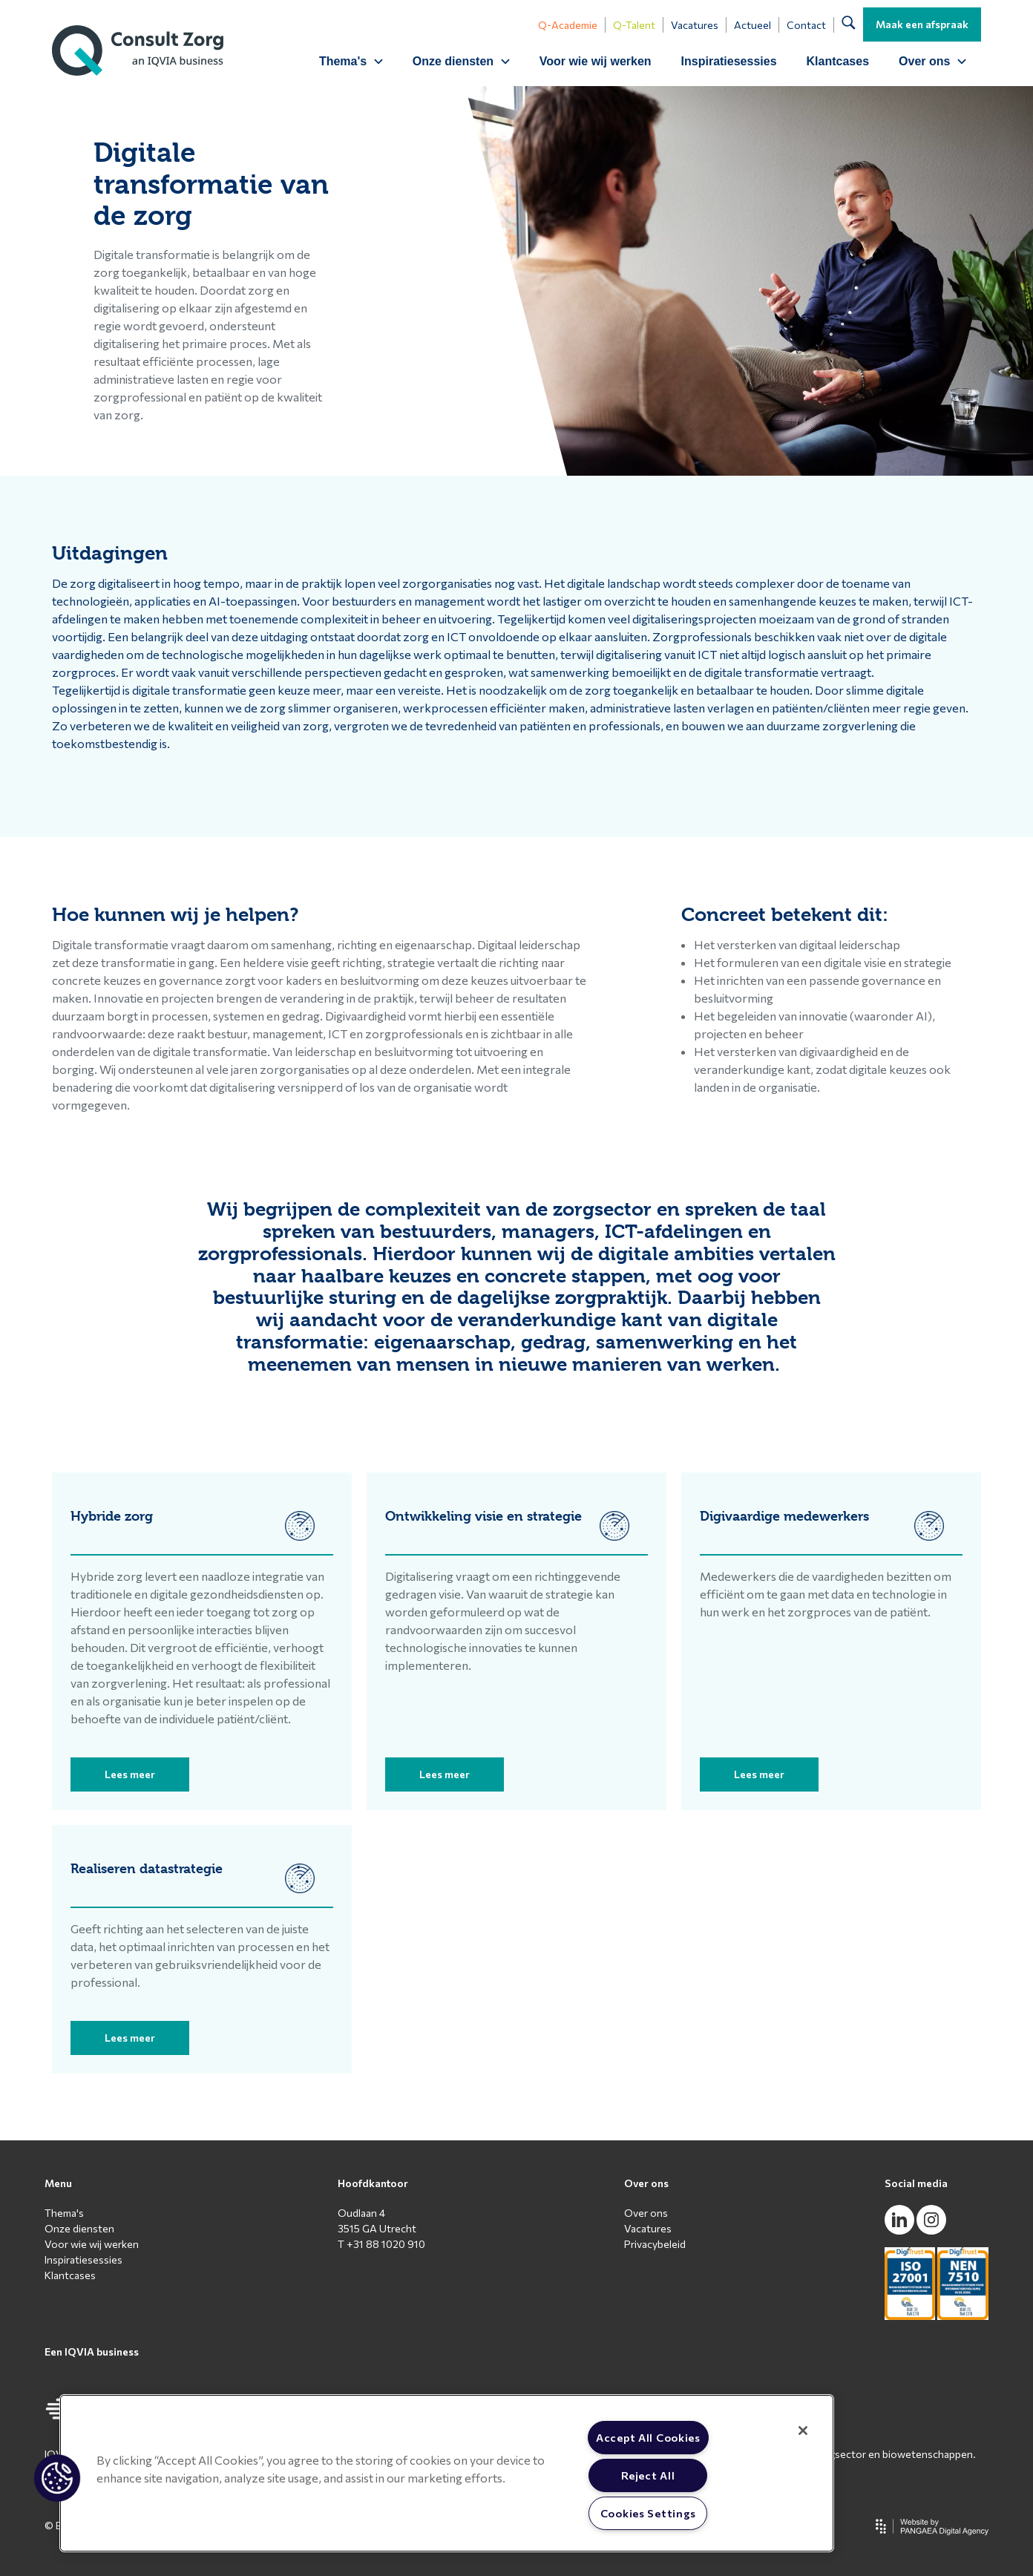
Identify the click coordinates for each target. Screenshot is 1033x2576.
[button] (57, 2478)
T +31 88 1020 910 (381, 2244)
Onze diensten (79, 2228)
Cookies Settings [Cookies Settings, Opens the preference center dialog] (648, 2513)
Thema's (64, 2212)
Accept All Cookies (648, 2437)
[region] (446, 2473)
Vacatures (694, 25)
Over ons (646, 2212)
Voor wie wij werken (596, 61)
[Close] (803, 2430)
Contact (806, 25)
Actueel (752, 25)
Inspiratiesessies (729, 61)
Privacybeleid (655, 2244)
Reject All (648, 2475)
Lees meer (130, 1774)
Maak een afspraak (922, 24)
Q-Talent (634, 25)
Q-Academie (567, 25)
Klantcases (838, 61)
